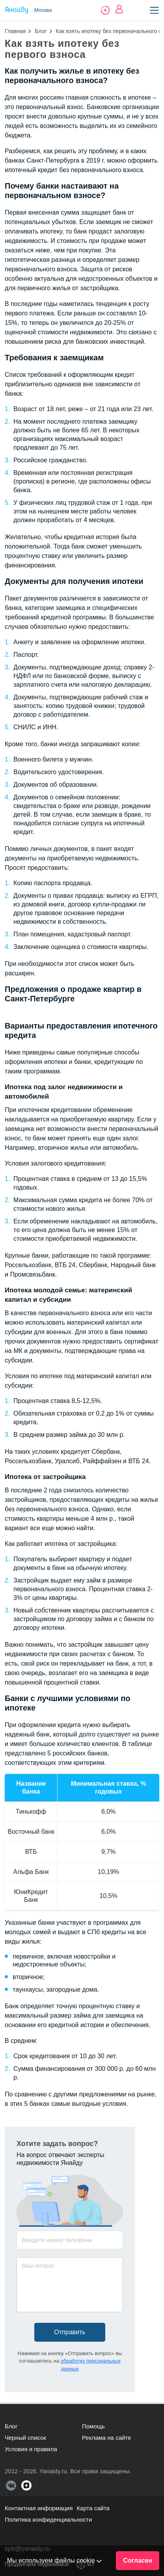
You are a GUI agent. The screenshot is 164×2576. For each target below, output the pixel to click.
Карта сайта (93, 2508)
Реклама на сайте (106, 2437)
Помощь (93, 2426)
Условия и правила (31, 2449)
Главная (15, 31)
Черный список (25, 2437)
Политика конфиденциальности (48, 2519)
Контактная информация (39, 2508)
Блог (41, 31)
